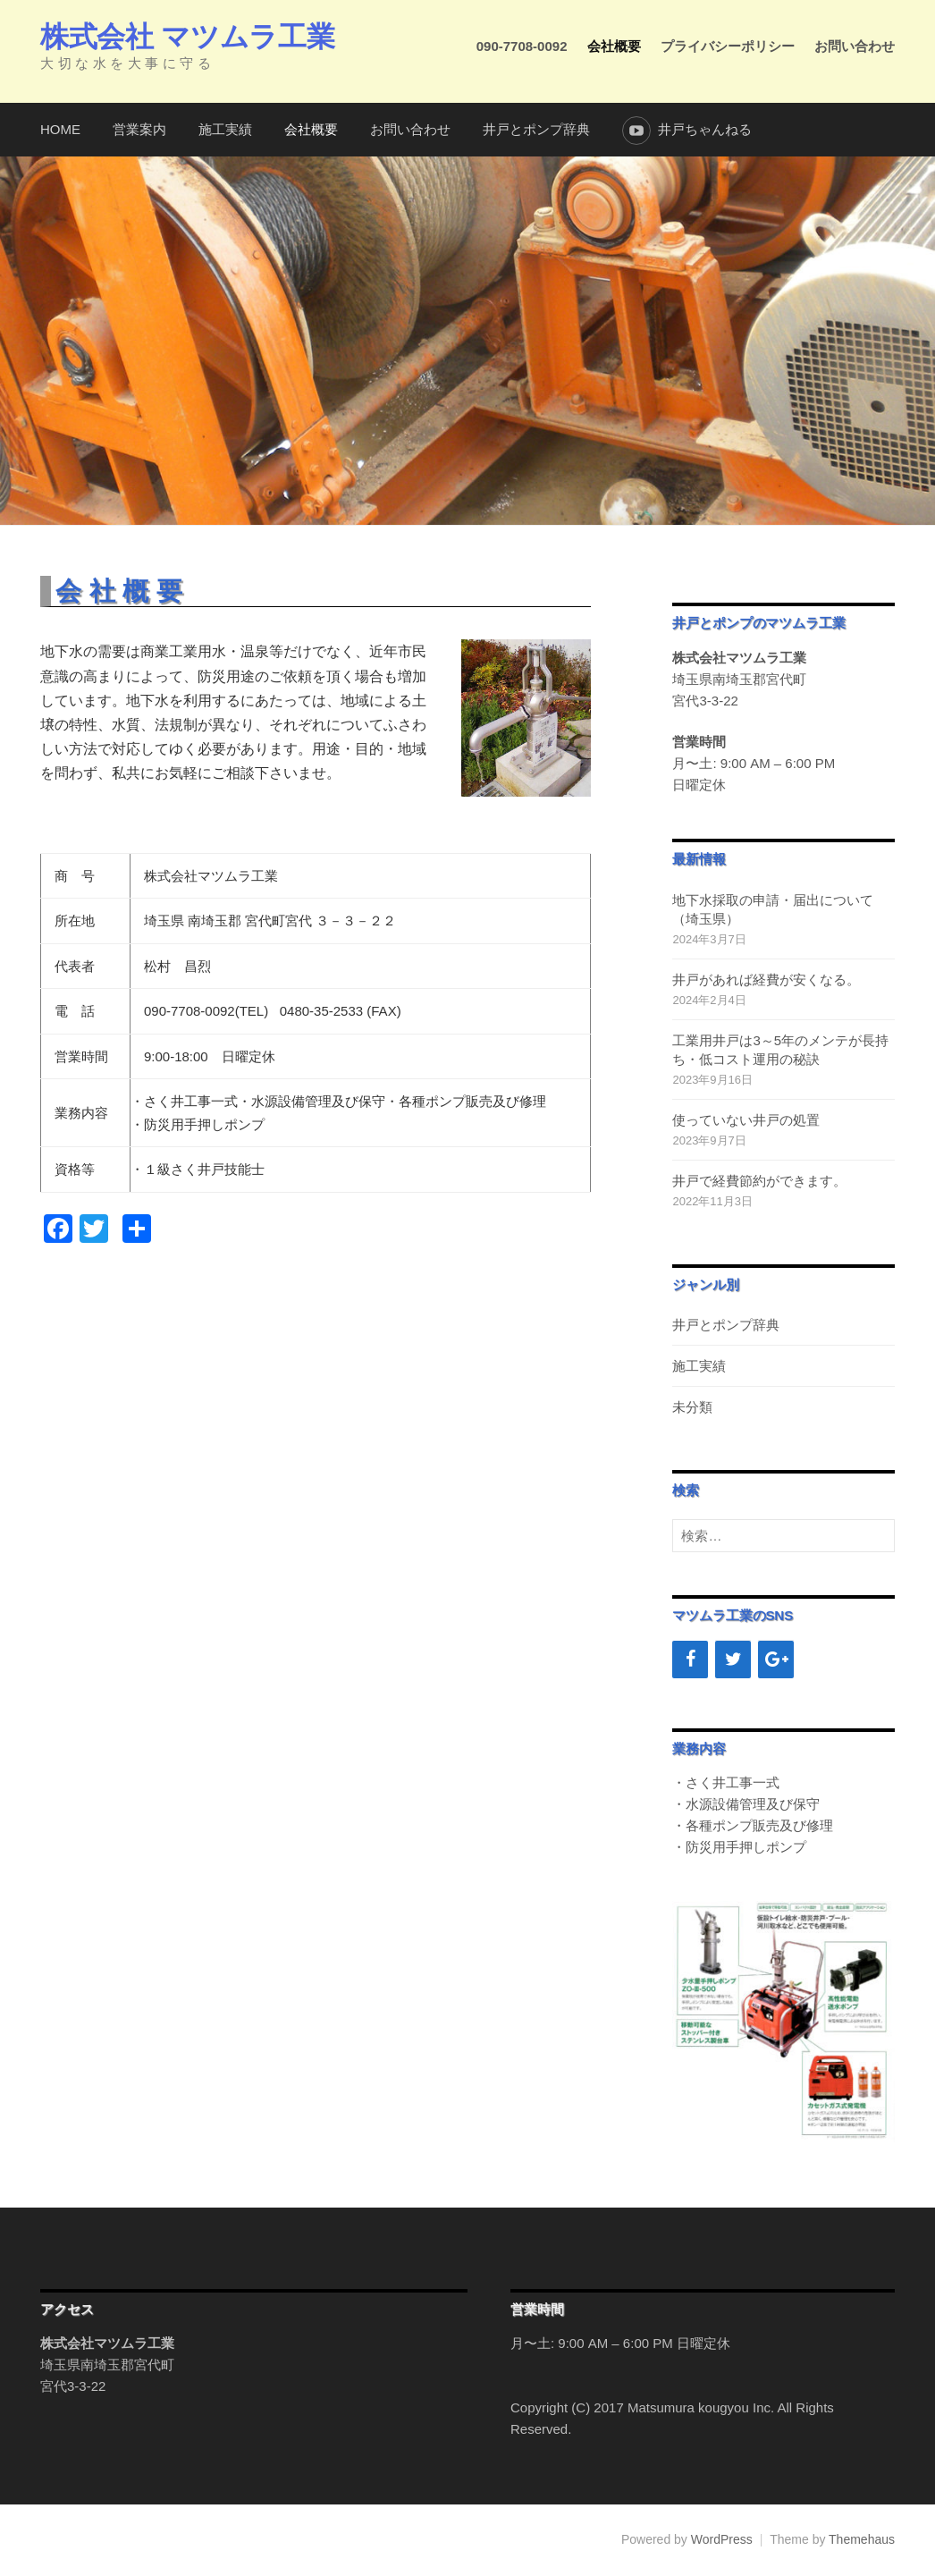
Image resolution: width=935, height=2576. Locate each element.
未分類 (692, 1407)
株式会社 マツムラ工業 (187, 37)
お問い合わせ (854, 46)
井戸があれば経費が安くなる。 (766, 979)
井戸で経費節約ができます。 (759, 1180)
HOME (60, 129)
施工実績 (225, 129)
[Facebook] (690, 1659)
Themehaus (862, 2539)
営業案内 (139, 129)
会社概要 (614, 46)
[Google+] (776, 1659)
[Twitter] (733, 1659)
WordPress (722, 2539)
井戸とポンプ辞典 (536, 129)
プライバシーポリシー (728, 46)
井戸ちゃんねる (705, 129)
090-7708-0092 (522, 46)
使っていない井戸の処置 (746, 1120)
